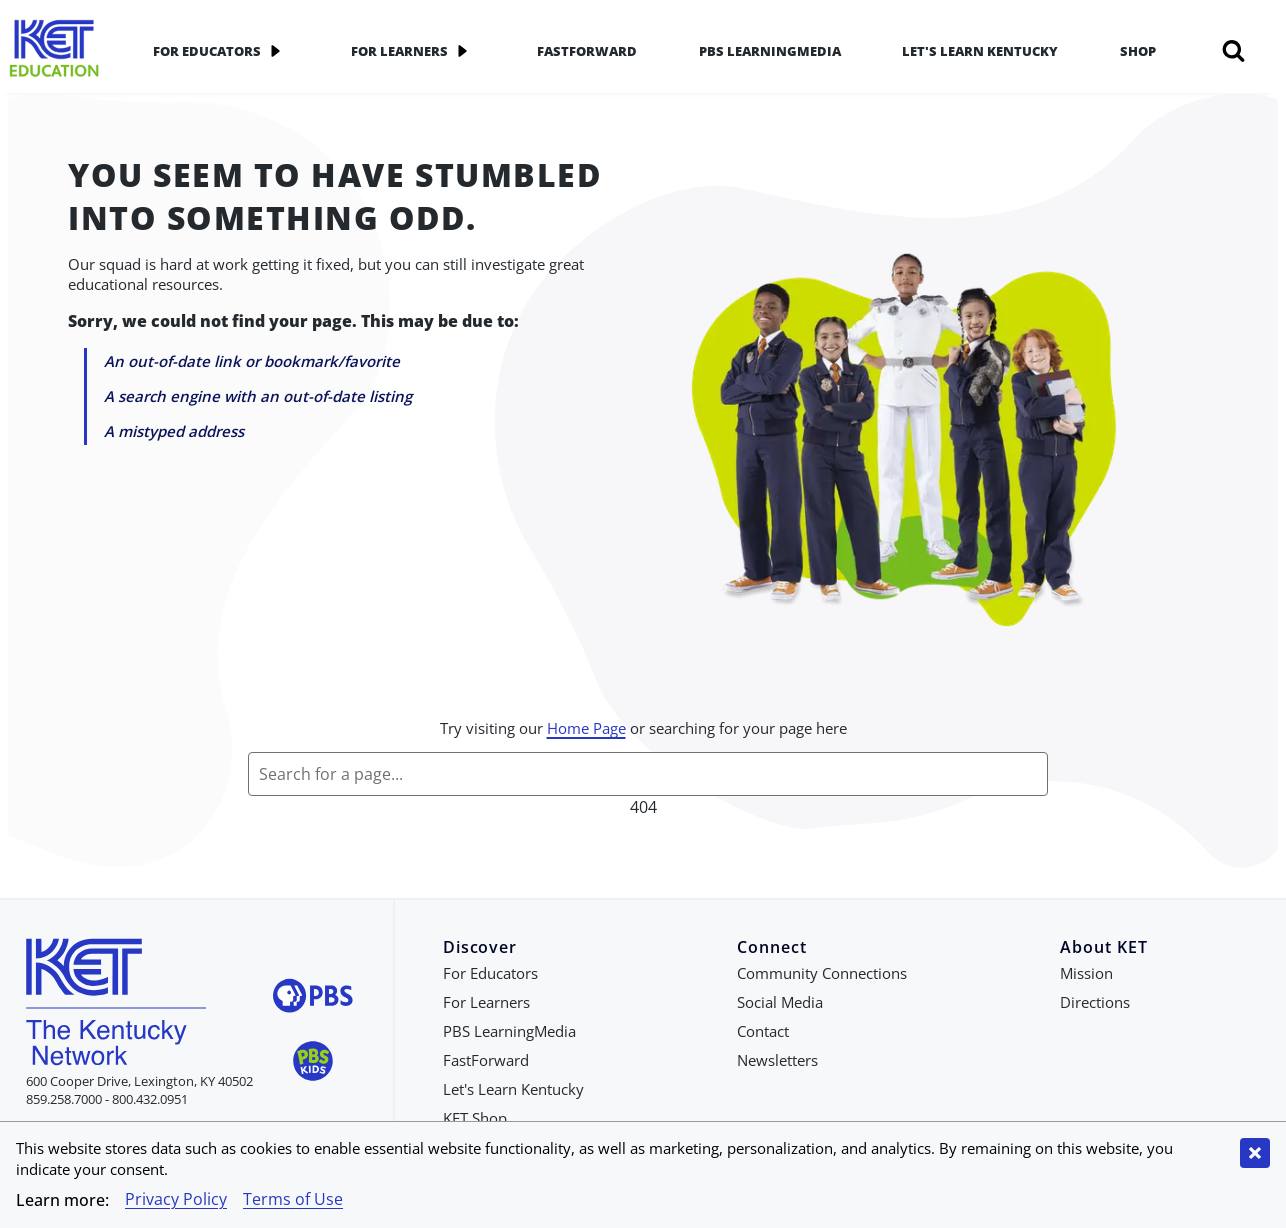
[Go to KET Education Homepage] (54, 50)
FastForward (587, 51)
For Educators (221, 51)
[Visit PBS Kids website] (313, 1063)
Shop (1138, 51)
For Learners (413, 51)
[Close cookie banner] (1255, 1153)
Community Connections (822, 973)
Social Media (780, 1002)
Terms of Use (293, 1199)
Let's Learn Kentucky (980, 51)
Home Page (586, 728)
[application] (275, 51)
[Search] (1233, 51)
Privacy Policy (176, 1199)
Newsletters (777, 1060)
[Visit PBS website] (313, 998)
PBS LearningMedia (770, 51)
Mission (1086, 973)
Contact (763, 1031)
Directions (1095, 1002)
